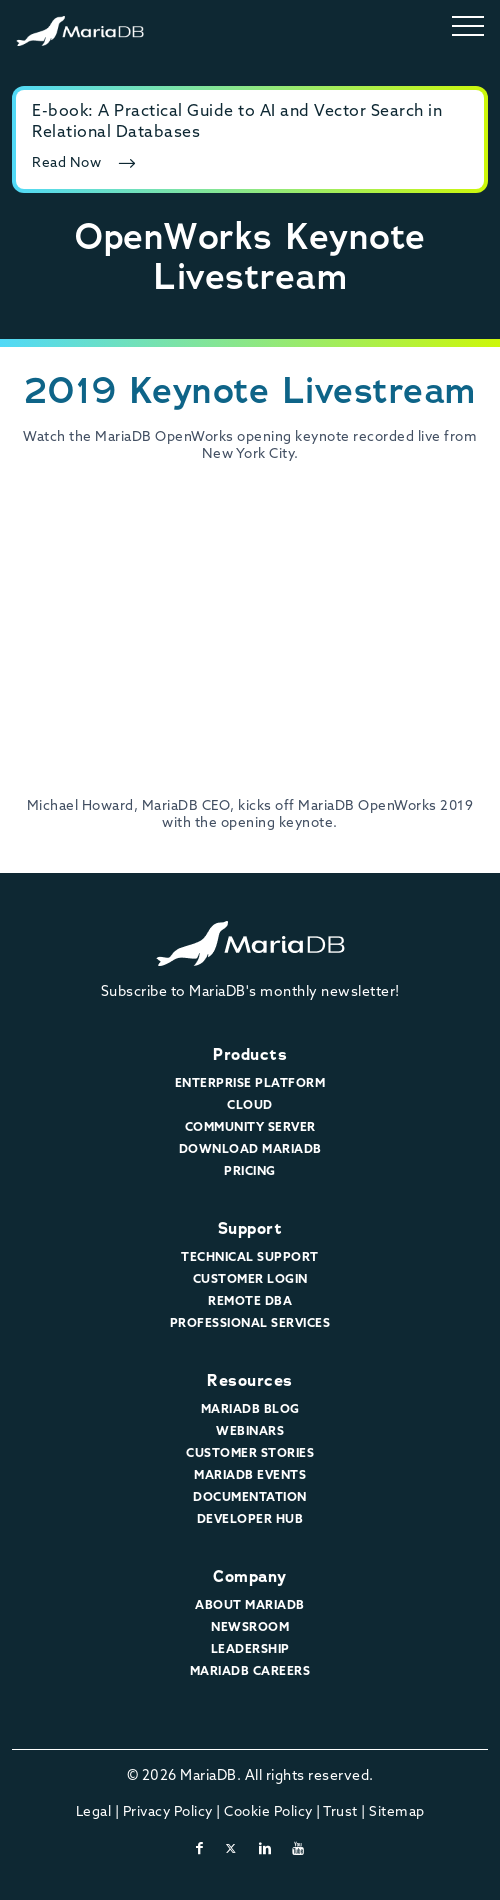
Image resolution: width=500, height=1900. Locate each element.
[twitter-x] (231, 1849)
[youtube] (298, 1849)
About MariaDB (250, 1606)
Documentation (250, 1498)
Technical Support (250, 1258)
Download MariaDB (250, 1150)
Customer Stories (250, 1454)
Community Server (250, 1128)
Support (250, 1228)
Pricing (250, 1172)
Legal (94, 1812)
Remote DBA (250, 1302)
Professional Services (250, 1324)
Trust (340, 1812)
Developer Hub (250, 1520)
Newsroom (250, 1628)
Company (250, 1576)
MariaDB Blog (250, 1410)
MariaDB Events (250, 1476)
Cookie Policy (268, 1812)
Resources (250, 1380)
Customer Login (250, 1280)
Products (250, 1054)
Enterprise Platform (250, 1084)
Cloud (250, 1106)
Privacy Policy (168, 1812)
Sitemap (397, 1812)
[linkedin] (265, 1849)
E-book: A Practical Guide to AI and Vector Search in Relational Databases (237, 122)
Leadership (250, 1650)
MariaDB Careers (250, 1672)
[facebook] (200, 1849)
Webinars (250, 1432)
